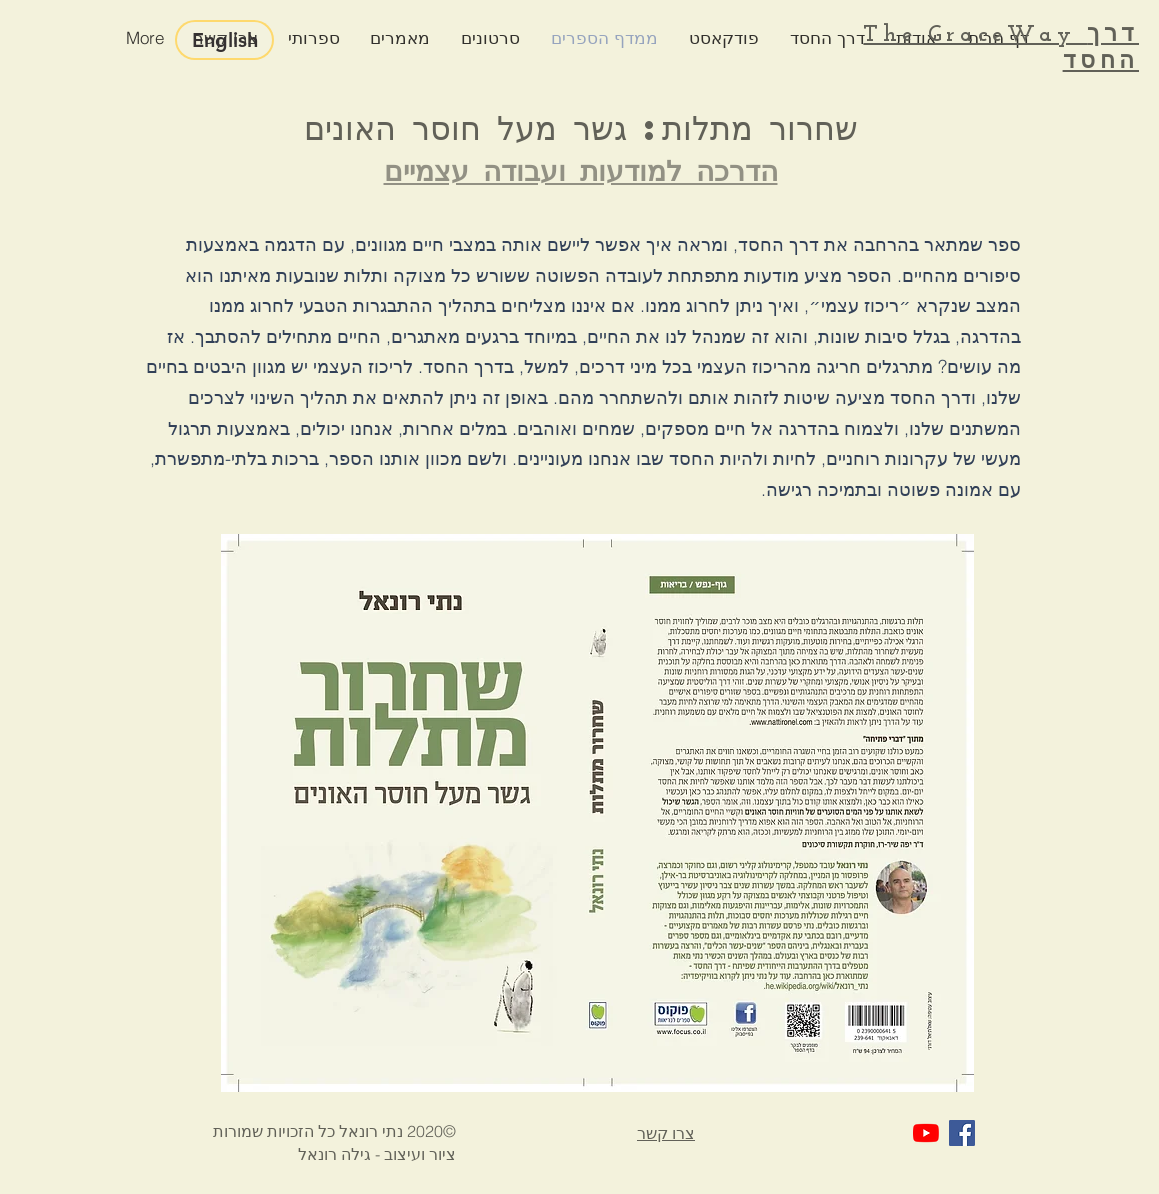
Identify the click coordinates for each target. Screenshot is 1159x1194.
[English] (224, 40)
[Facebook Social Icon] (962, 1133)
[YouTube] (926, 1133)
